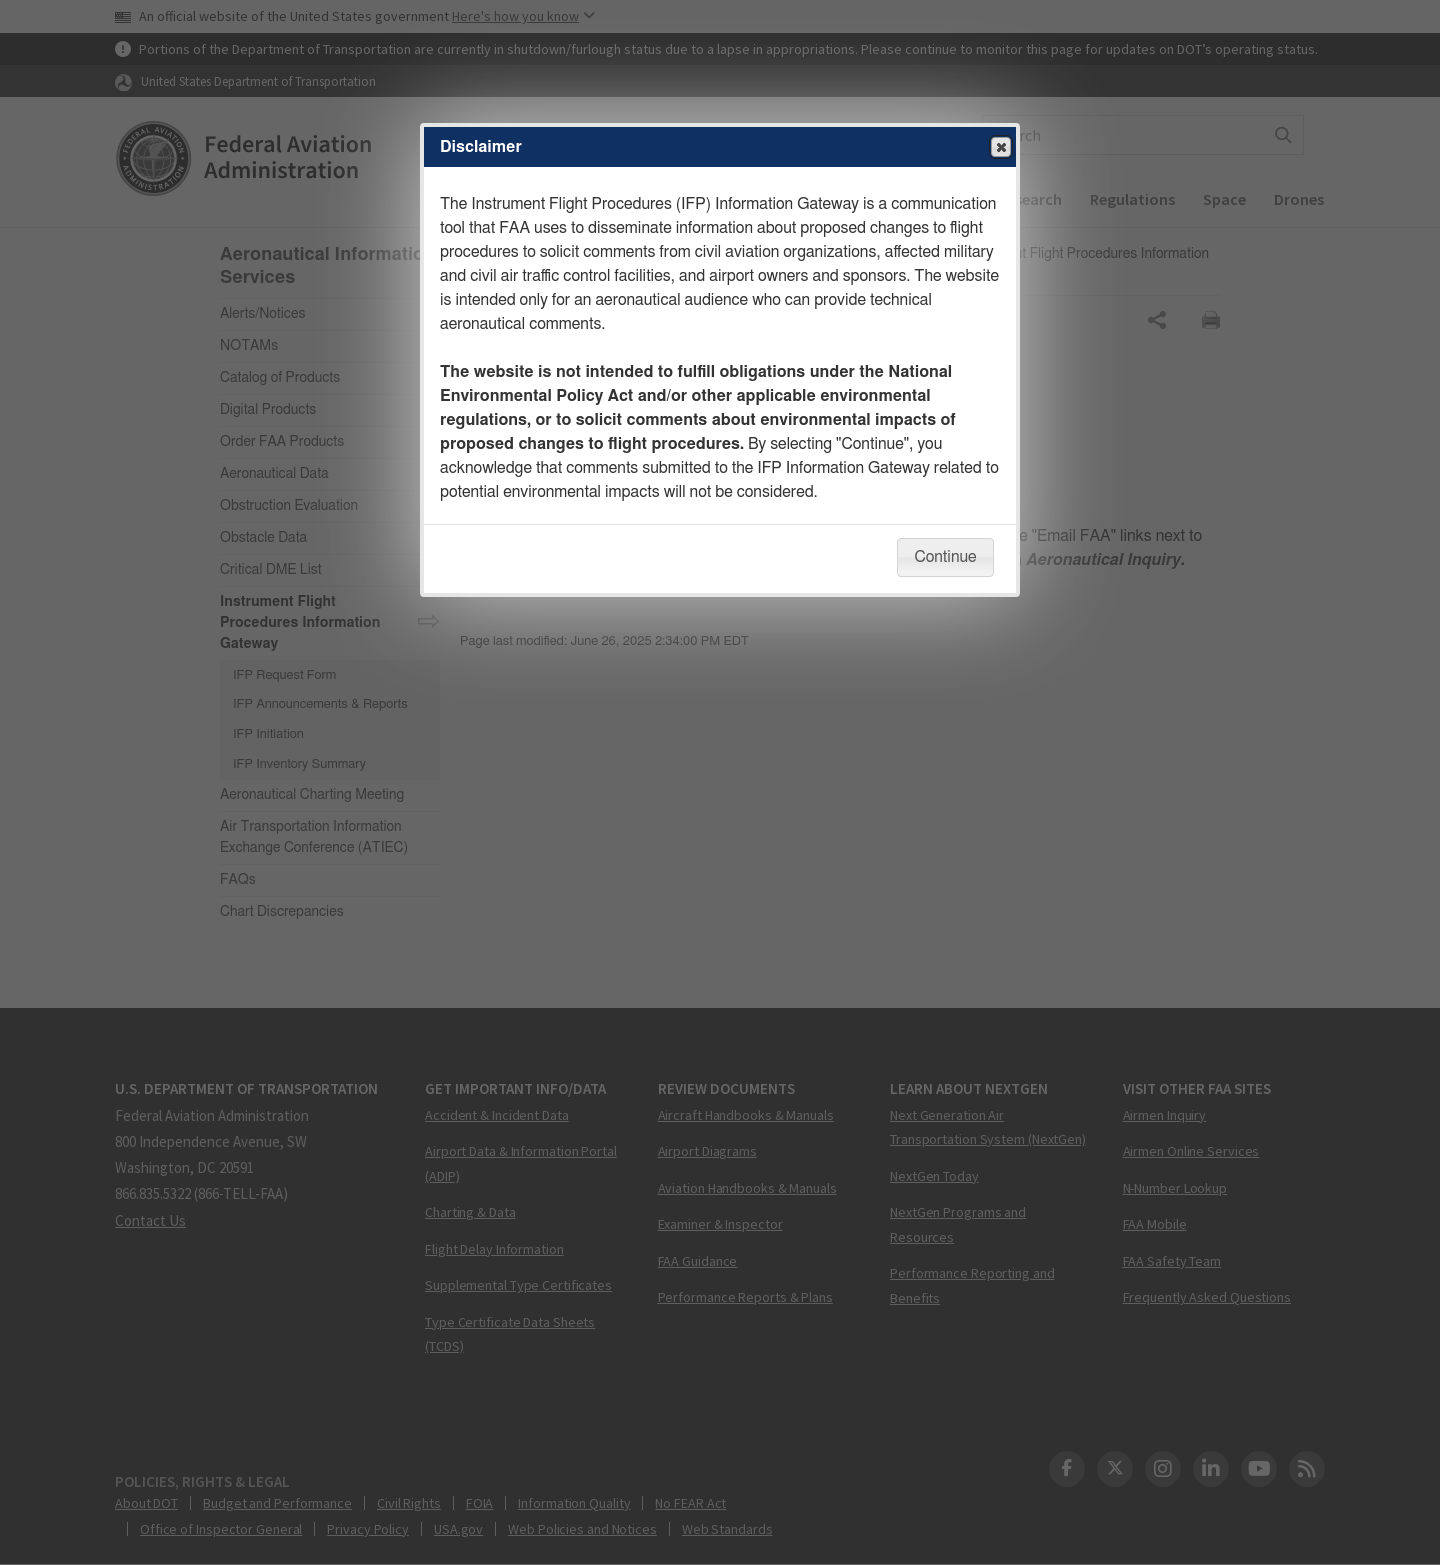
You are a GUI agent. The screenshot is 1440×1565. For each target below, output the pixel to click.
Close (1000, 148)
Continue (945, 557)
